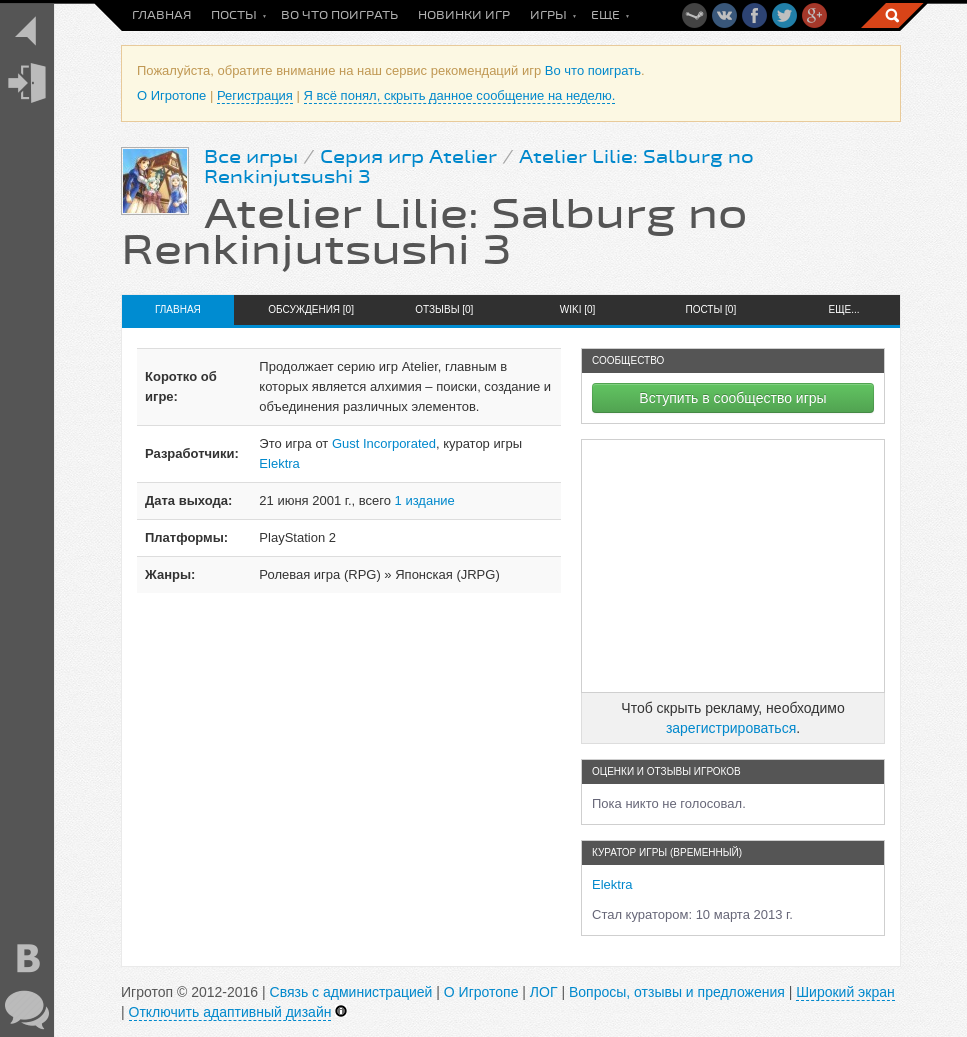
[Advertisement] (733, 566)
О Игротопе (171, 95)
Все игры (251, 157)
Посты (234, 15)
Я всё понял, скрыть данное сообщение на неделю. (460, 95)
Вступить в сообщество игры (732, 398)
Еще (605, 15)
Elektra (279, 463)
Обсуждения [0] (311, 309)
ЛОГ (544, 992)
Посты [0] (710, 309)
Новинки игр (464, 15)
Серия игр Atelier (408, 157)
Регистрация (255, 95)
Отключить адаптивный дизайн (230, 1012)
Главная (161, 15)
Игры (548, 15)
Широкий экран (845, 992)
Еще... (844, 309)
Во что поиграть (339, 15)
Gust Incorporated (384, 443)
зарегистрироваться (731, 728)
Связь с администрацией (351, 992)
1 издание (425, 500)
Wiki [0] (578, 309)
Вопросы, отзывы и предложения (677, 992)
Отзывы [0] (444, 309)
